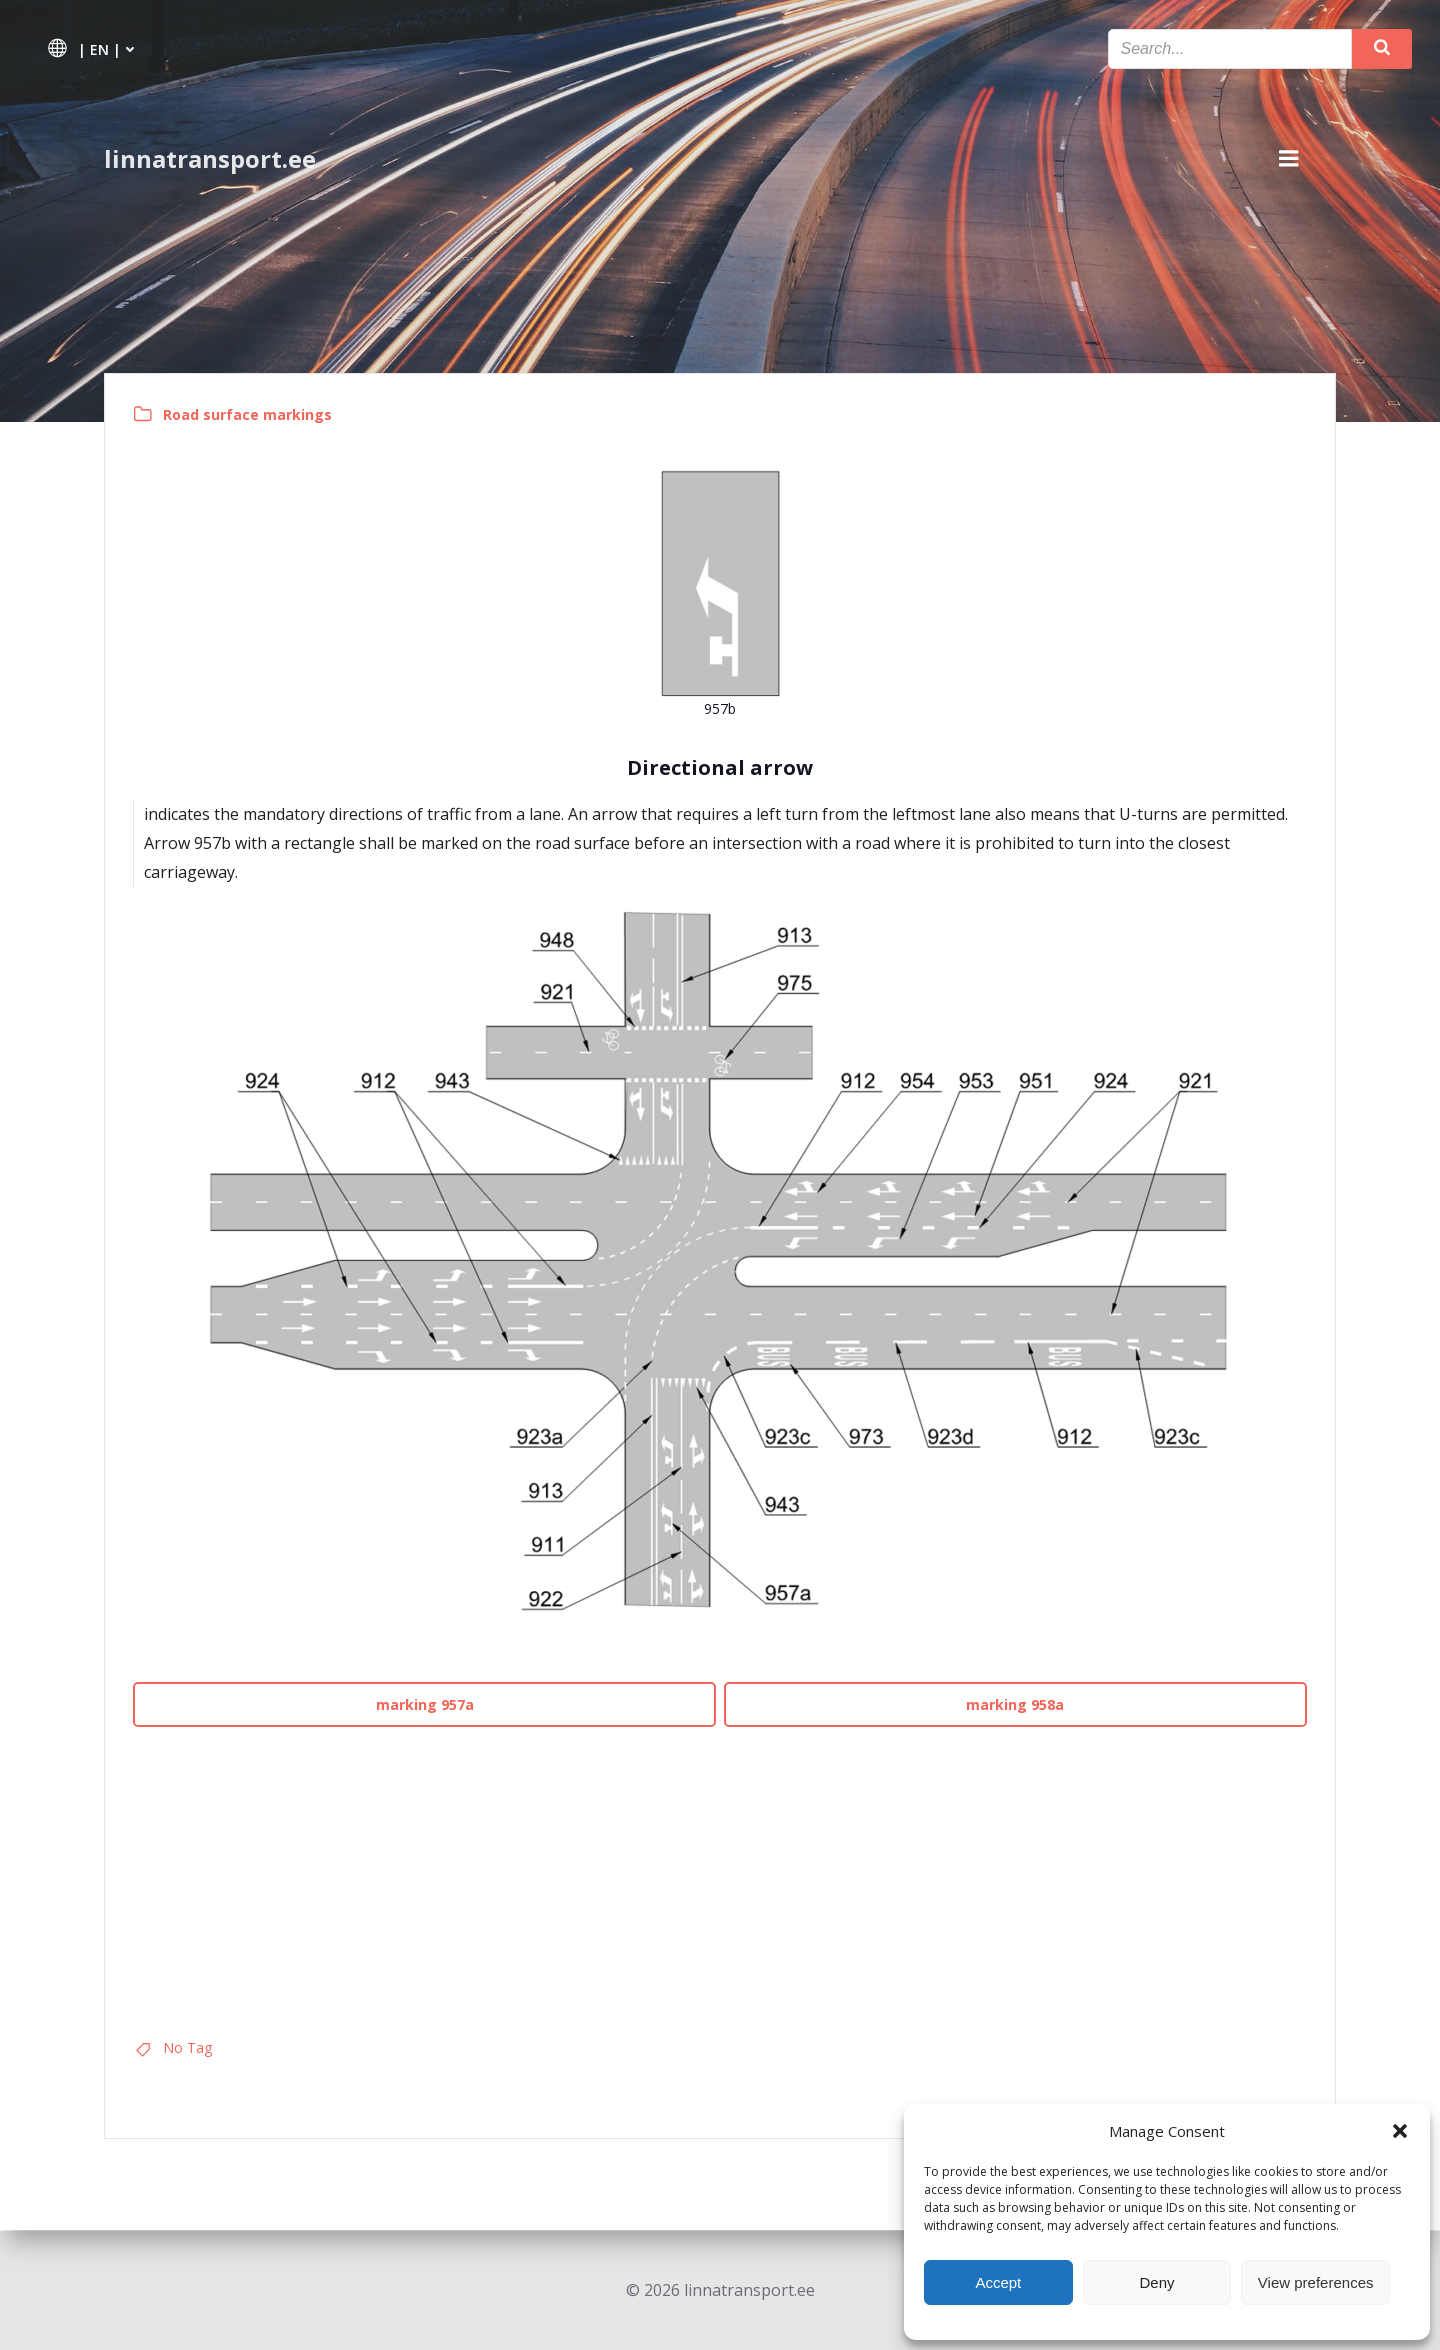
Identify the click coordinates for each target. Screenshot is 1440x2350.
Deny (1156, 2282)
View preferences (1316, 2282)
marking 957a (426, 1705)
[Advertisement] (720, 1876)
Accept (998, 2282)
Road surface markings (249, 415)
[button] (1400, 2131)
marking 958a (1015, 1705)
